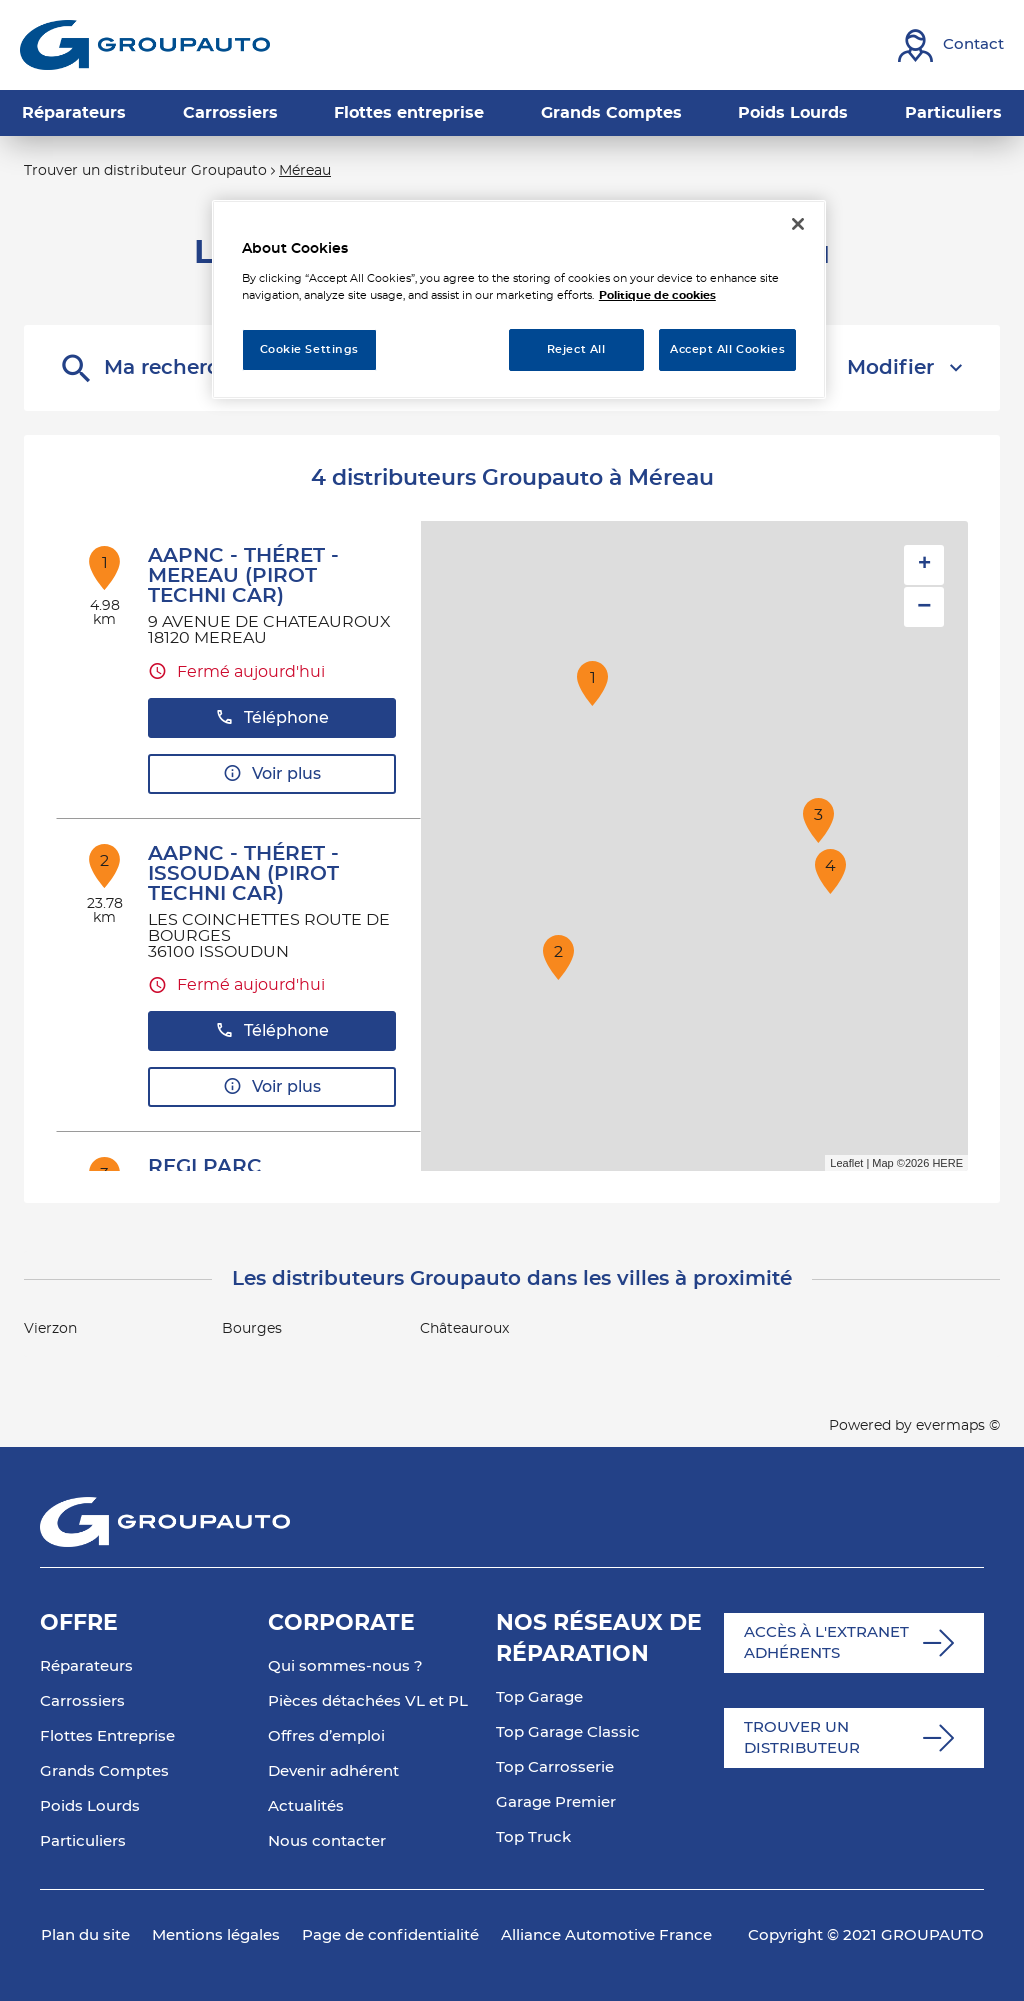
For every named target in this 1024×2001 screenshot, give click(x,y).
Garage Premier (556, 1802)
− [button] (924, 606)
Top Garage (539, 1697)
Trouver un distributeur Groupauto (145, 171)
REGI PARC (205, 1167)
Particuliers (83, 1841)
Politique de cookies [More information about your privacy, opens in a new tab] (657, 295)
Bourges (252, 1329)
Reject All (576, 349)
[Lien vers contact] (951, 45)
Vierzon (50, 1329)
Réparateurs (86, 1666)
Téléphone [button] (272, 717)
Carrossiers (82, 1701)
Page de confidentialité (390, 1935)
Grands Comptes (104, 1771)
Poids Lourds (90, 1806)
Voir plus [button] (272, 773)
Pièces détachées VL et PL (368, 1701)
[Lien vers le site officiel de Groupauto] (145, 45)
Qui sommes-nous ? (345, 1666)
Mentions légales (216, 1935)
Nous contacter (327, 1841)
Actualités (306, 1806)
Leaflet (846, 1163)
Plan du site (85, 1935)
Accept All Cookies (727, 349)
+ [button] (924, 565)
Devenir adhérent (333, 1771)
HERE (947, 1163)
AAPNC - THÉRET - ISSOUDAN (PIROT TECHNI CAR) (243, 874)
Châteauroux (464, 1329)
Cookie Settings (310, 349)
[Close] (798, 224)
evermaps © (958, 1426)
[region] (519, 299)
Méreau (305, 171)
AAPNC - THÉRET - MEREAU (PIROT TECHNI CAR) (243, 576)
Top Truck (533, 1837)
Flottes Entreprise (107, 1736)
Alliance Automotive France (606, 1935)
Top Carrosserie (555, 1767)
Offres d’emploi (326, 1736)
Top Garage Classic (568, 1732)
